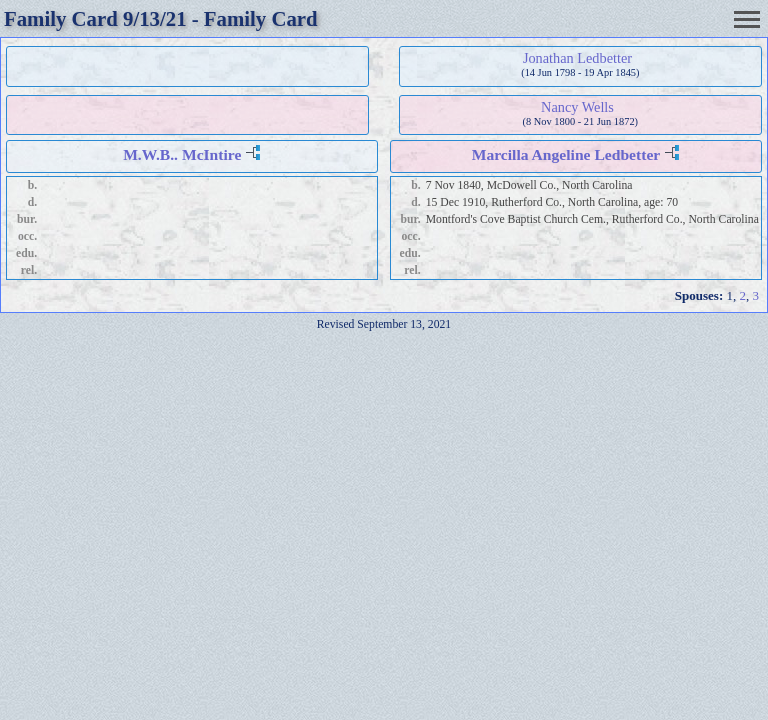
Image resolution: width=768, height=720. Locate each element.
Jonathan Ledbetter (577, 58)
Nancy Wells (577, 107)
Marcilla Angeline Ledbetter (566, 154)
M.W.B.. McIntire (182, 154)
